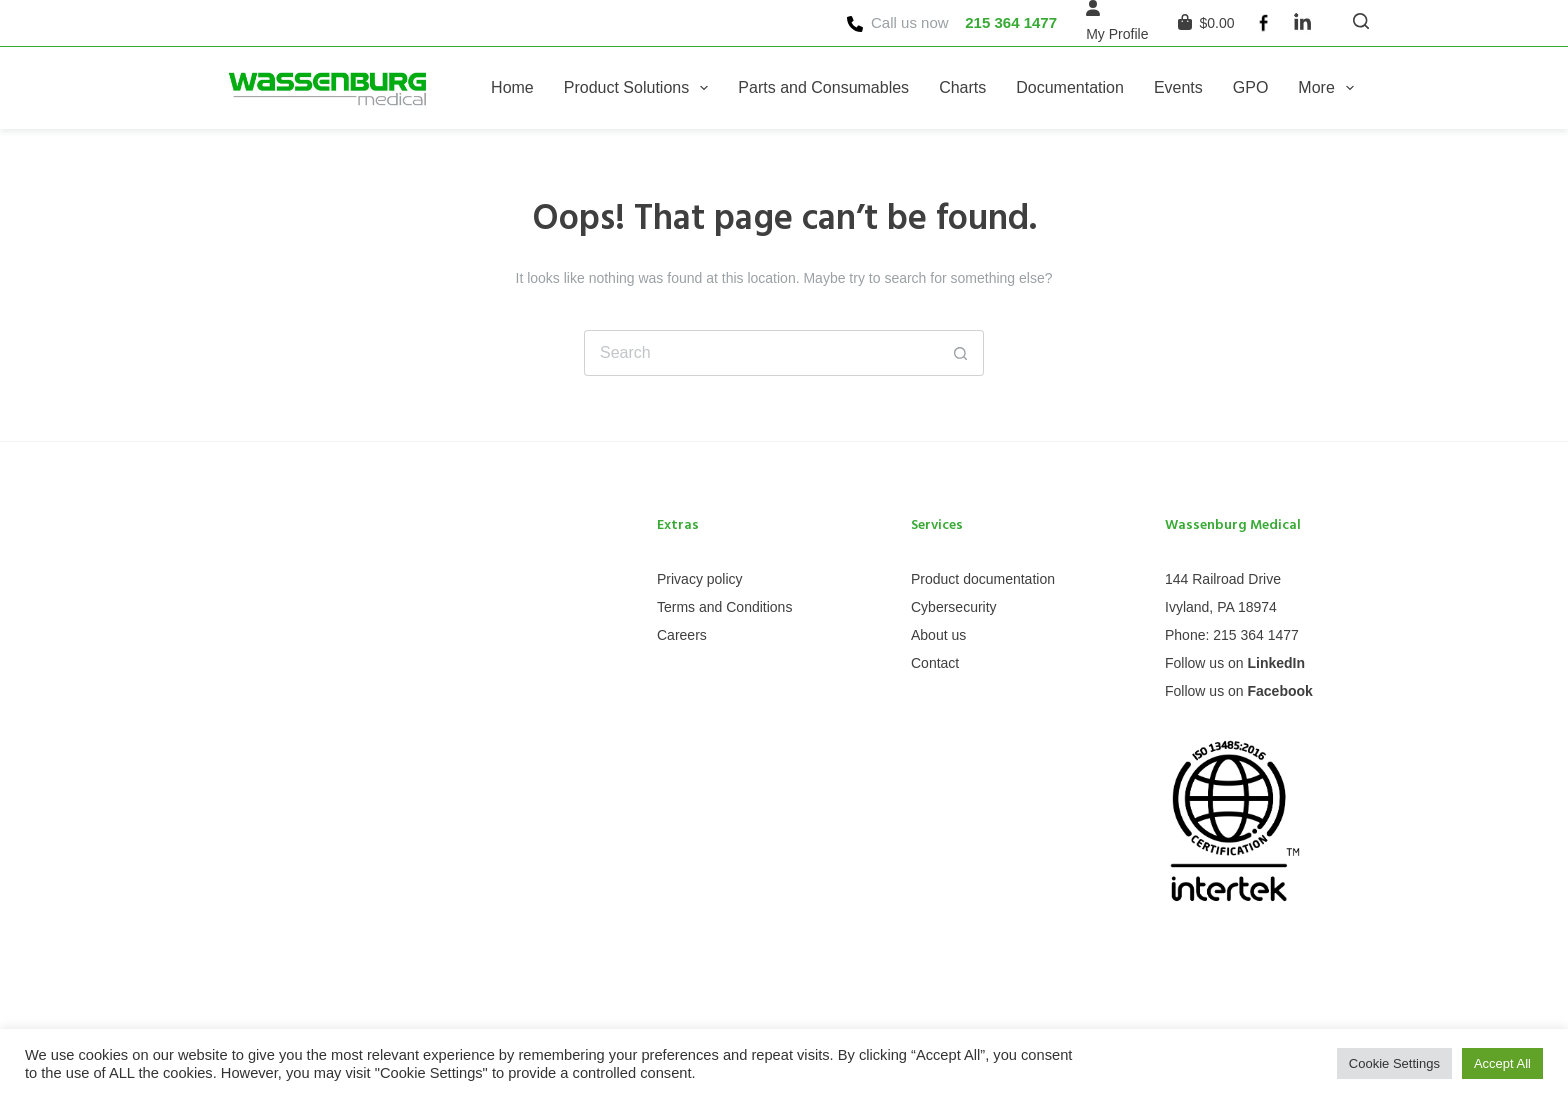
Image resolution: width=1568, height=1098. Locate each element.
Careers (682, 635)
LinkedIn (1276, 663)
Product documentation (983, 579)
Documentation (1070, 87)
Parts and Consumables (823, 87)
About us (938, 635)
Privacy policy (700, 579)
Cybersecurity (954, 607)
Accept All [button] (1502, 1063)
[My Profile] (1117, 34)
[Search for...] (761, 353)
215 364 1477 (1011, 22)
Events (1178, 87)
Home (512, 87)
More (1330, 88)
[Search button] (961, 353)
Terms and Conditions (724, 607)
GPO (1251, 87)
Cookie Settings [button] (1394, 1063)
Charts (962, 87)
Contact (935, 663)
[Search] (1361, 21)
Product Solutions (640, 88)
